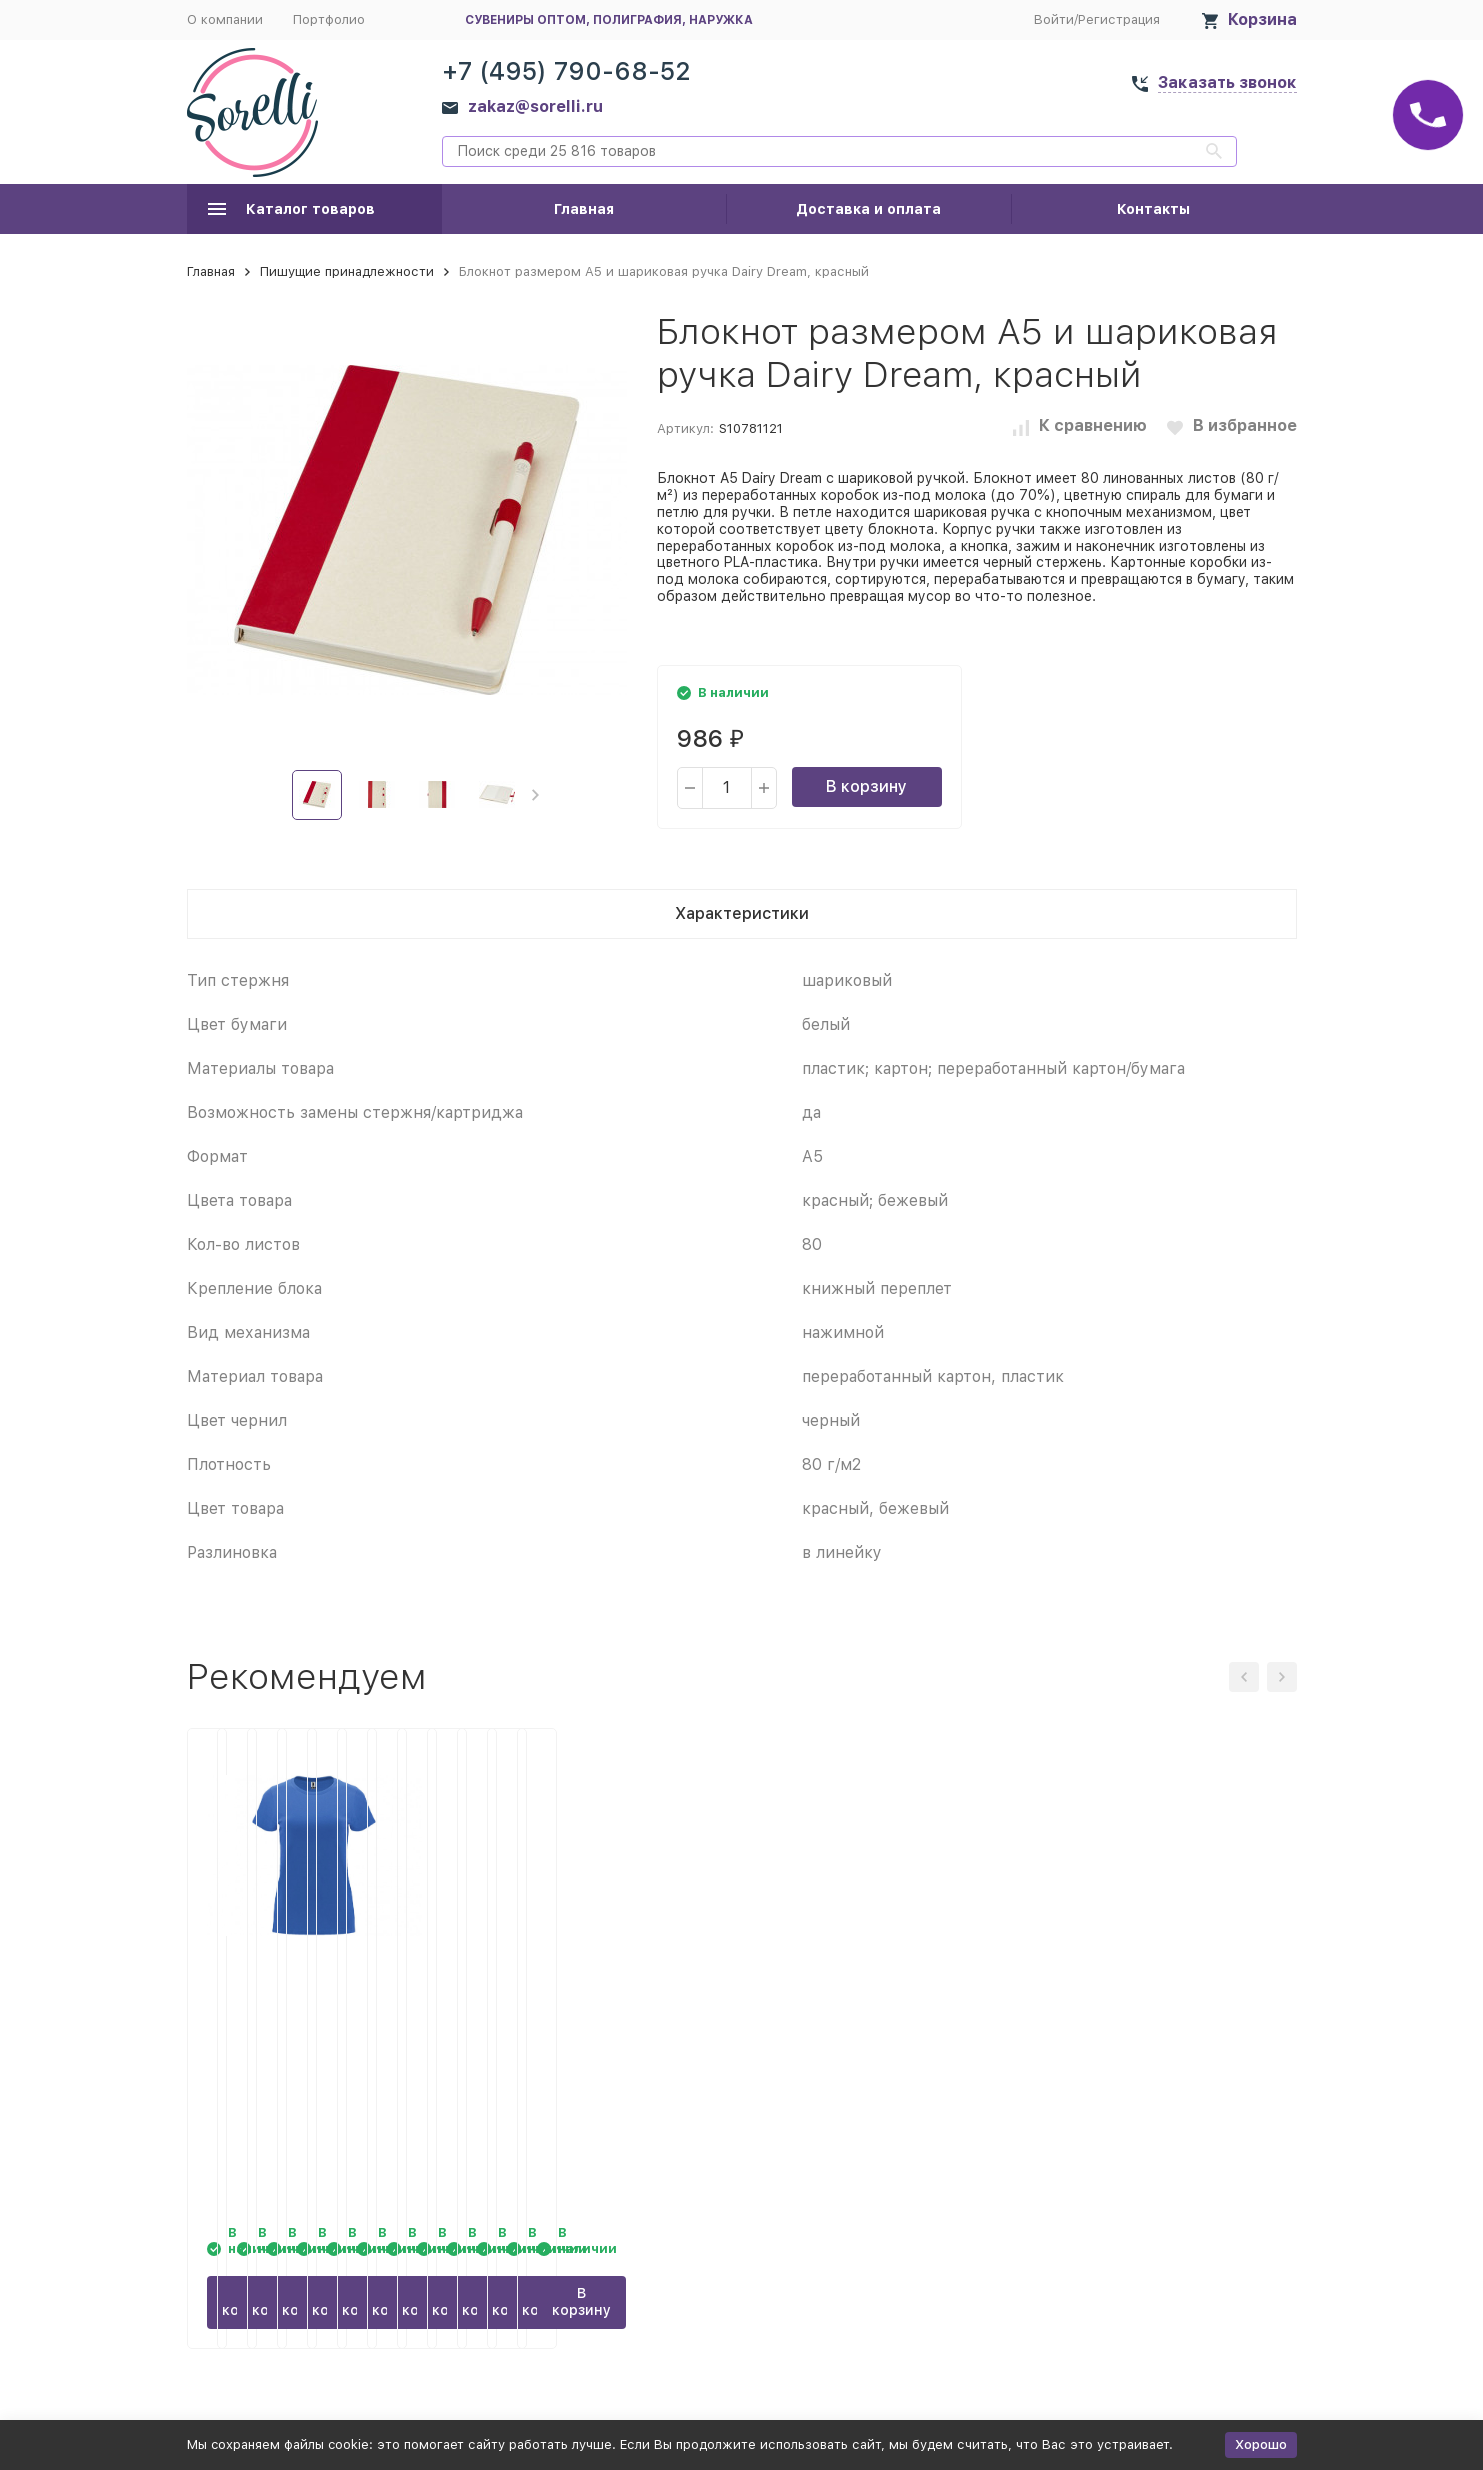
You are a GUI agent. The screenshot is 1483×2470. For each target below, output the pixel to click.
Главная (584, 209)
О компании (225, 19)
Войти (1054, 19)
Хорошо (1261, 2444)
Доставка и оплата (868, 209)
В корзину (866, 786)
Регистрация (1119, 19)
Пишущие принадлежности (347, 271)
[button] (535, 795)
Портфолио (329, 19)
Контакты (1153, 209)
